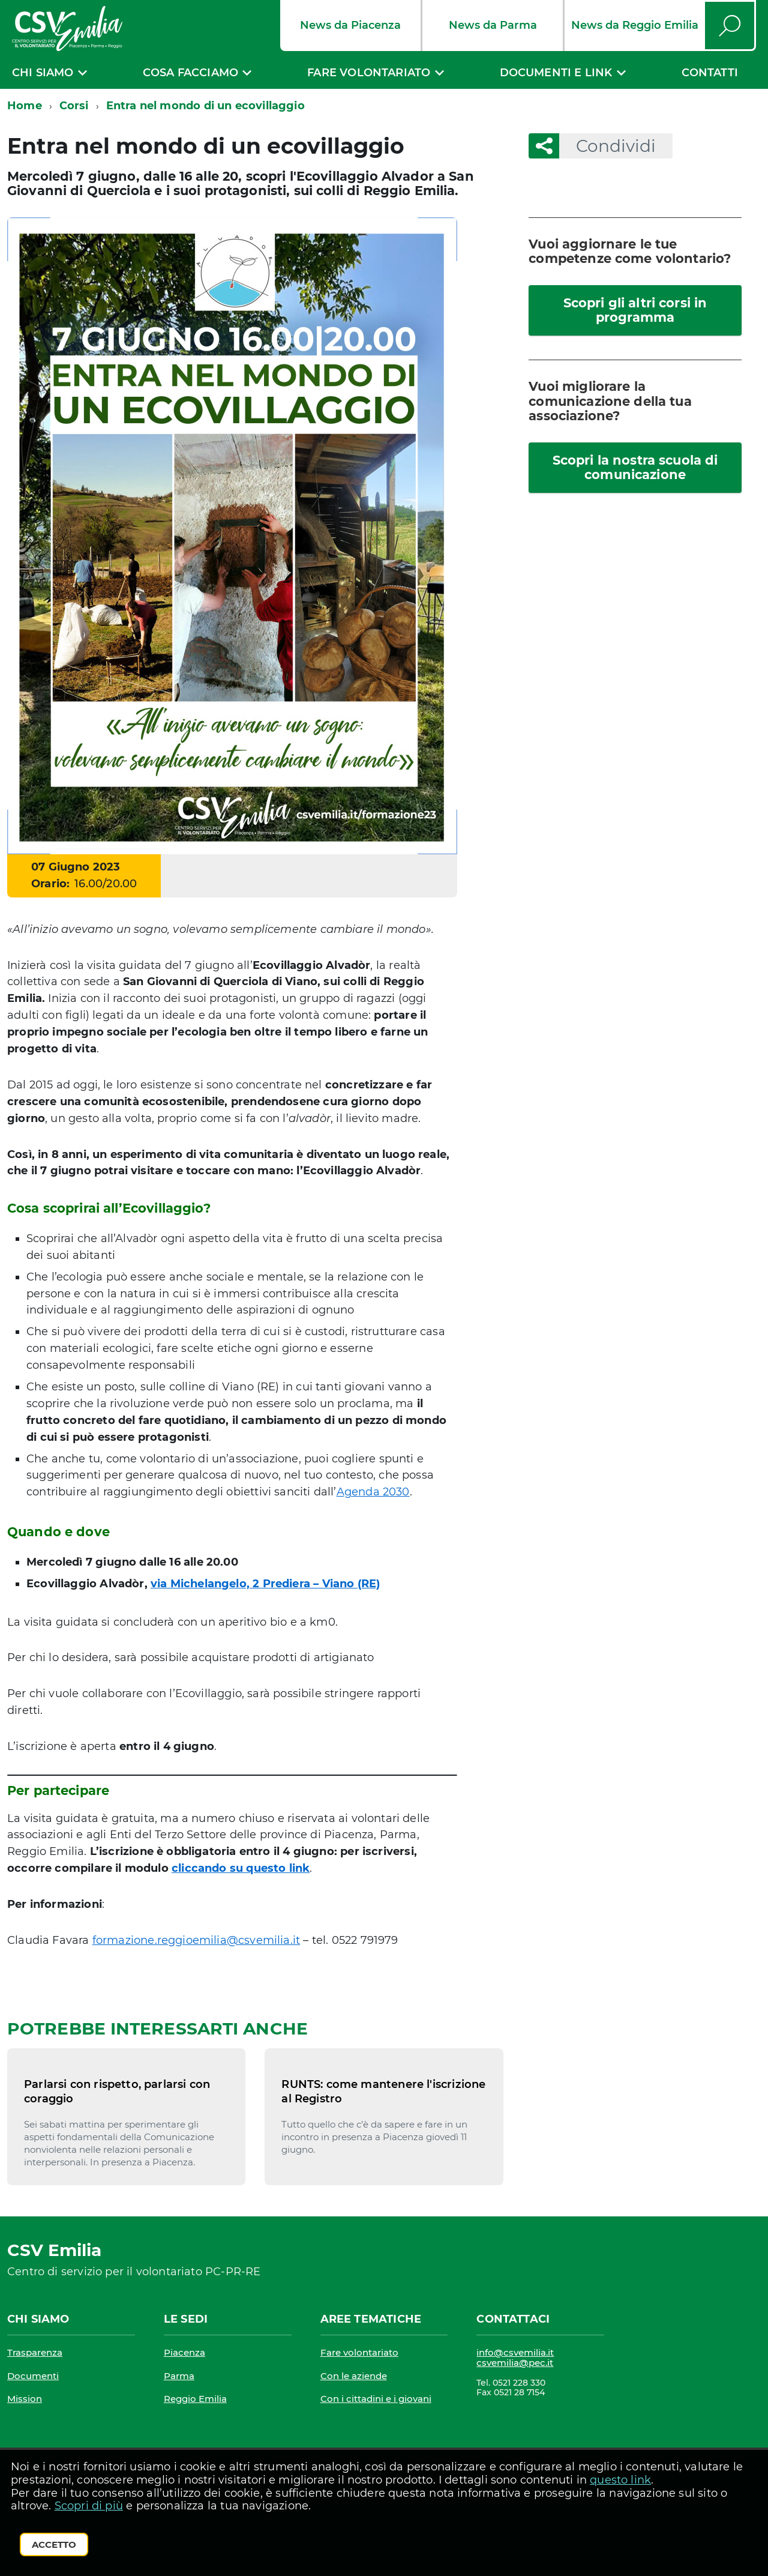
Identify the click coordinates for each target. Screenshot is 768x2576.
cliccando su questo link (241, 1868)
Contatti (710, 72)
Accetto (54, 2544)
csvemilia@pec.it (514, 2362)
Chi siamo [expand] (43, 72)
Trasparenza (34, 2352)
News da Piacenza (350, 25)
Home (24, 105)
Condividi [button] (607, 146)
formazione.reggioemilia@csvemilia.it (196, 1940)
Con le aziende (353, 2375)
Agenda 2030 (373, 1491)
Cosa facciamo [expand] (190, 72)
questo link (620, 2480)
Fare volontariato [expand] (368, 72)
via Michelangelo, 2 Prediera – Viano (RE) (265, 1583)
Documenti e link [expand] (556, 72)
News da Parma (493, 25)
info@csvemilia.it (515, 2352)
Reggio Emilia (195, 2398)
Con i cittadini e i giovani (375, 2398)
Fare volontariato (359, 2352)
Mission (24, 2398)
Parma (179, 2375)
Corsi (74, 105)
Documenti (33, 2375)
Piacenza (184, 2352)
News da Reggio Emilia (634, 25)
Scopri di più (89, 2505)
